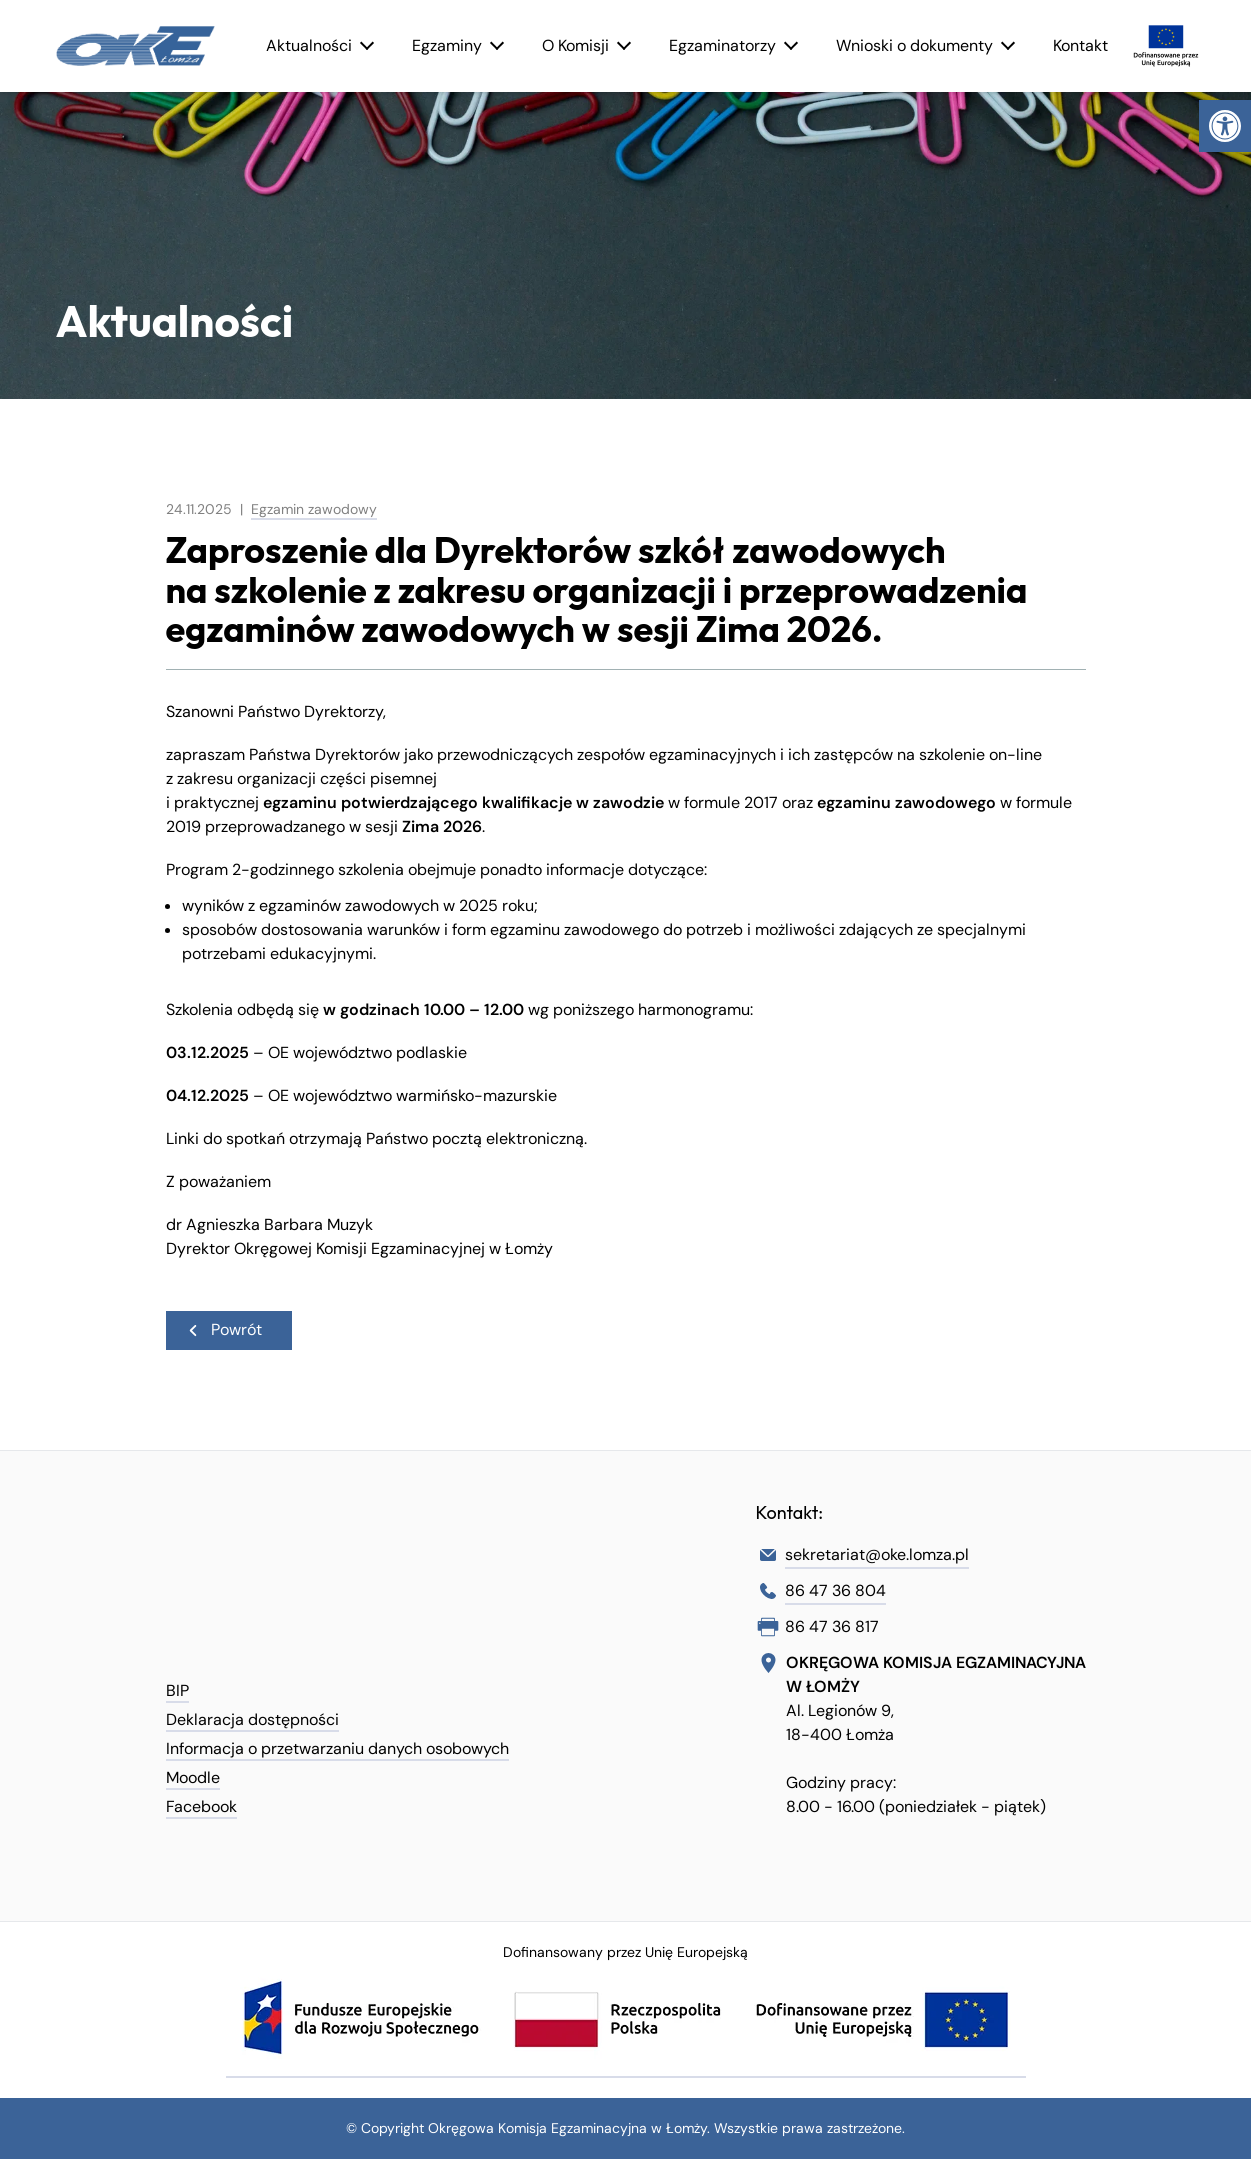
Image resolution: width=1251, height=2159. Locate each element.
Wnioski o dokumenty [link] (914, 45)
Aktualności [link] (309, 45)
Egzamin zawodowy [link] (314, 509)
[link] (1225, 126)
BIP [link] (177, 1690)
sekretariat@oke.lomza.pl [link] (877, 1554)
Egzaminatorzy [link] (722, 45)
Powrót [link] (224, 1329)
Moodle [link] (193, 1777)
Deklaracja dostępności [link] (252, 1719)
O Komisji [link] (575, 45)
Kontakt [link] (1080, 45)
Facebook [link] (201, 1806)
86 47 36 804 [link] (835, 1590)
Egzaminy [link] (447, 45)
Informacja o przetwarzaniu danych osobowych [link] (337, 1748)
